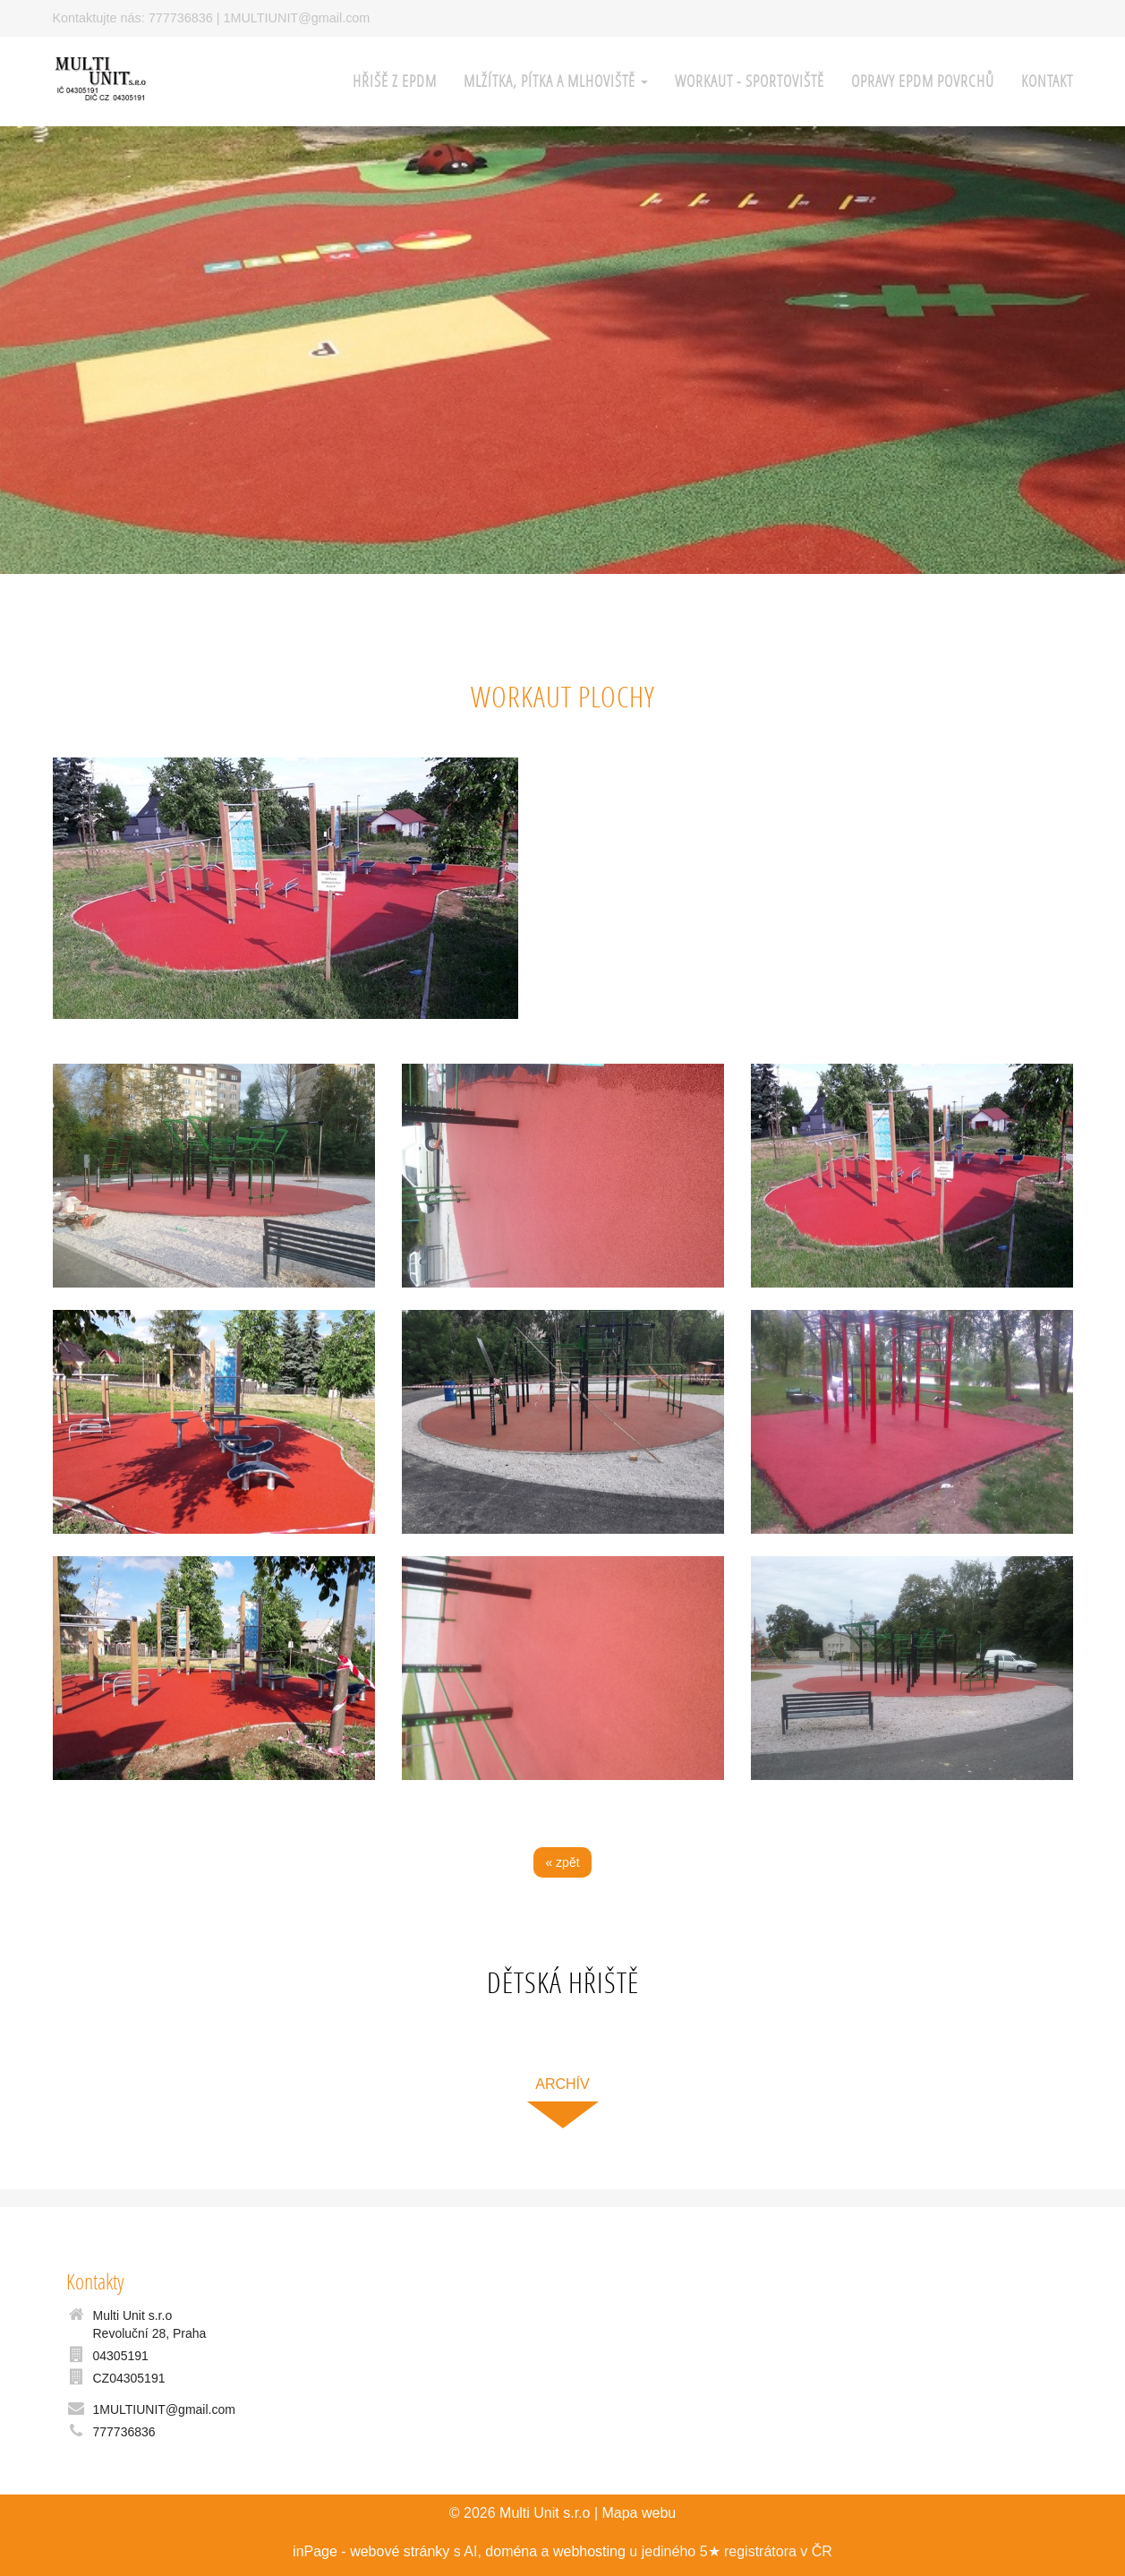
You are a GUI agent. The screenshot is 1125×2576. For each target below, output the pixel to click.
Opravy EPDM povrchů (922, 81)
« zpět (562, 1862)
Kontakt (1047, 81)
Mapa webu (638, 2512)
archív (562, 2084)
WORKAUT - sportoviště (749, 81)
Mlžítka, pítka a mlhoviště (556, 81)
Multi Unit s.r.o (544, 2512)
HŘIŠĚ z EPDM (395, 81)
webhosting (589, 2551)
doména (511, 2551)
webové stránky (399, 2551)
